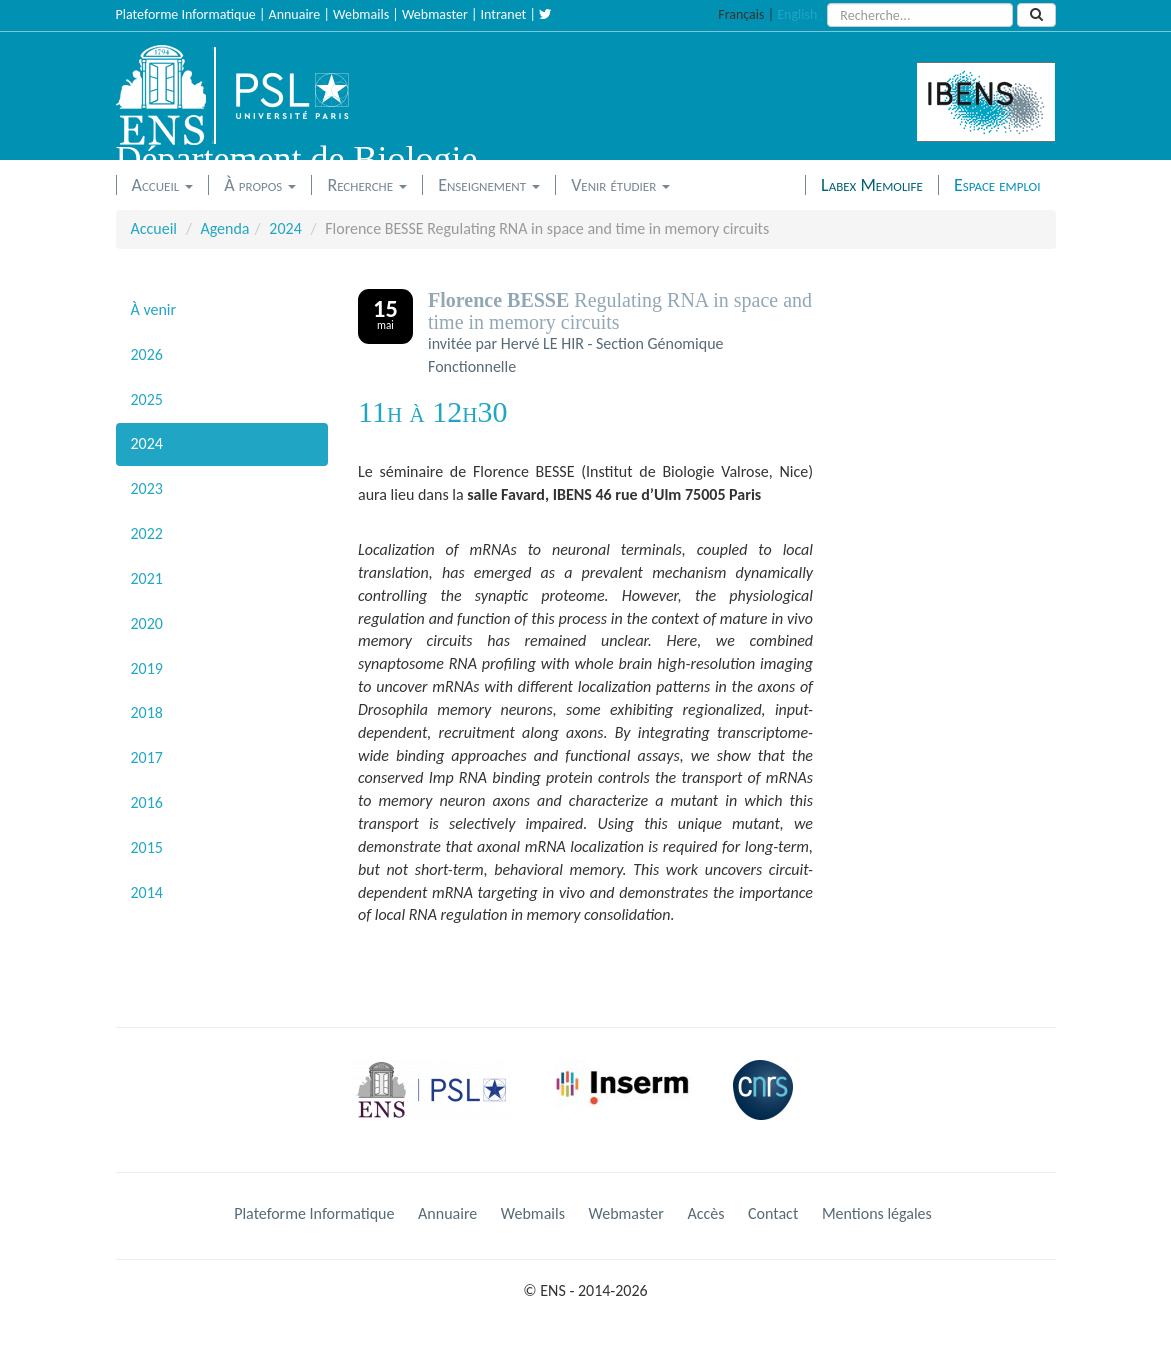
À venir (154, 309)
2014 (147, 892)
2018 (147, 712)
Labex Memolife (872, 185)
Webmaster (435, 14)
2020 (147, 623)
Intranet (504, 14)
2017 (147, 757)
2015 (147, 847)
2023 (147, 488)
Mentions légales (877, 1213)
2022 (147, 533)
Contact (773, 1213)
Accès (705, 1213)
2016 (147, 802)
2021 (147, 578)
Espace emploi (997, 185)
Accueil (163, 185)
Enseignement (489, 185)
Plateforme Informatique (186, 14)
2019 (147, 668)
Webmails (361, 14)
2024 (285, 228)
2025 (147, 399)
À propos (260, 185)
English (797, 14)
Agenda (224, 228)
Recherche (367, 185)
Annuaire (295, 14)
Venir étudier (620, 185)
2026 (147, 354)
